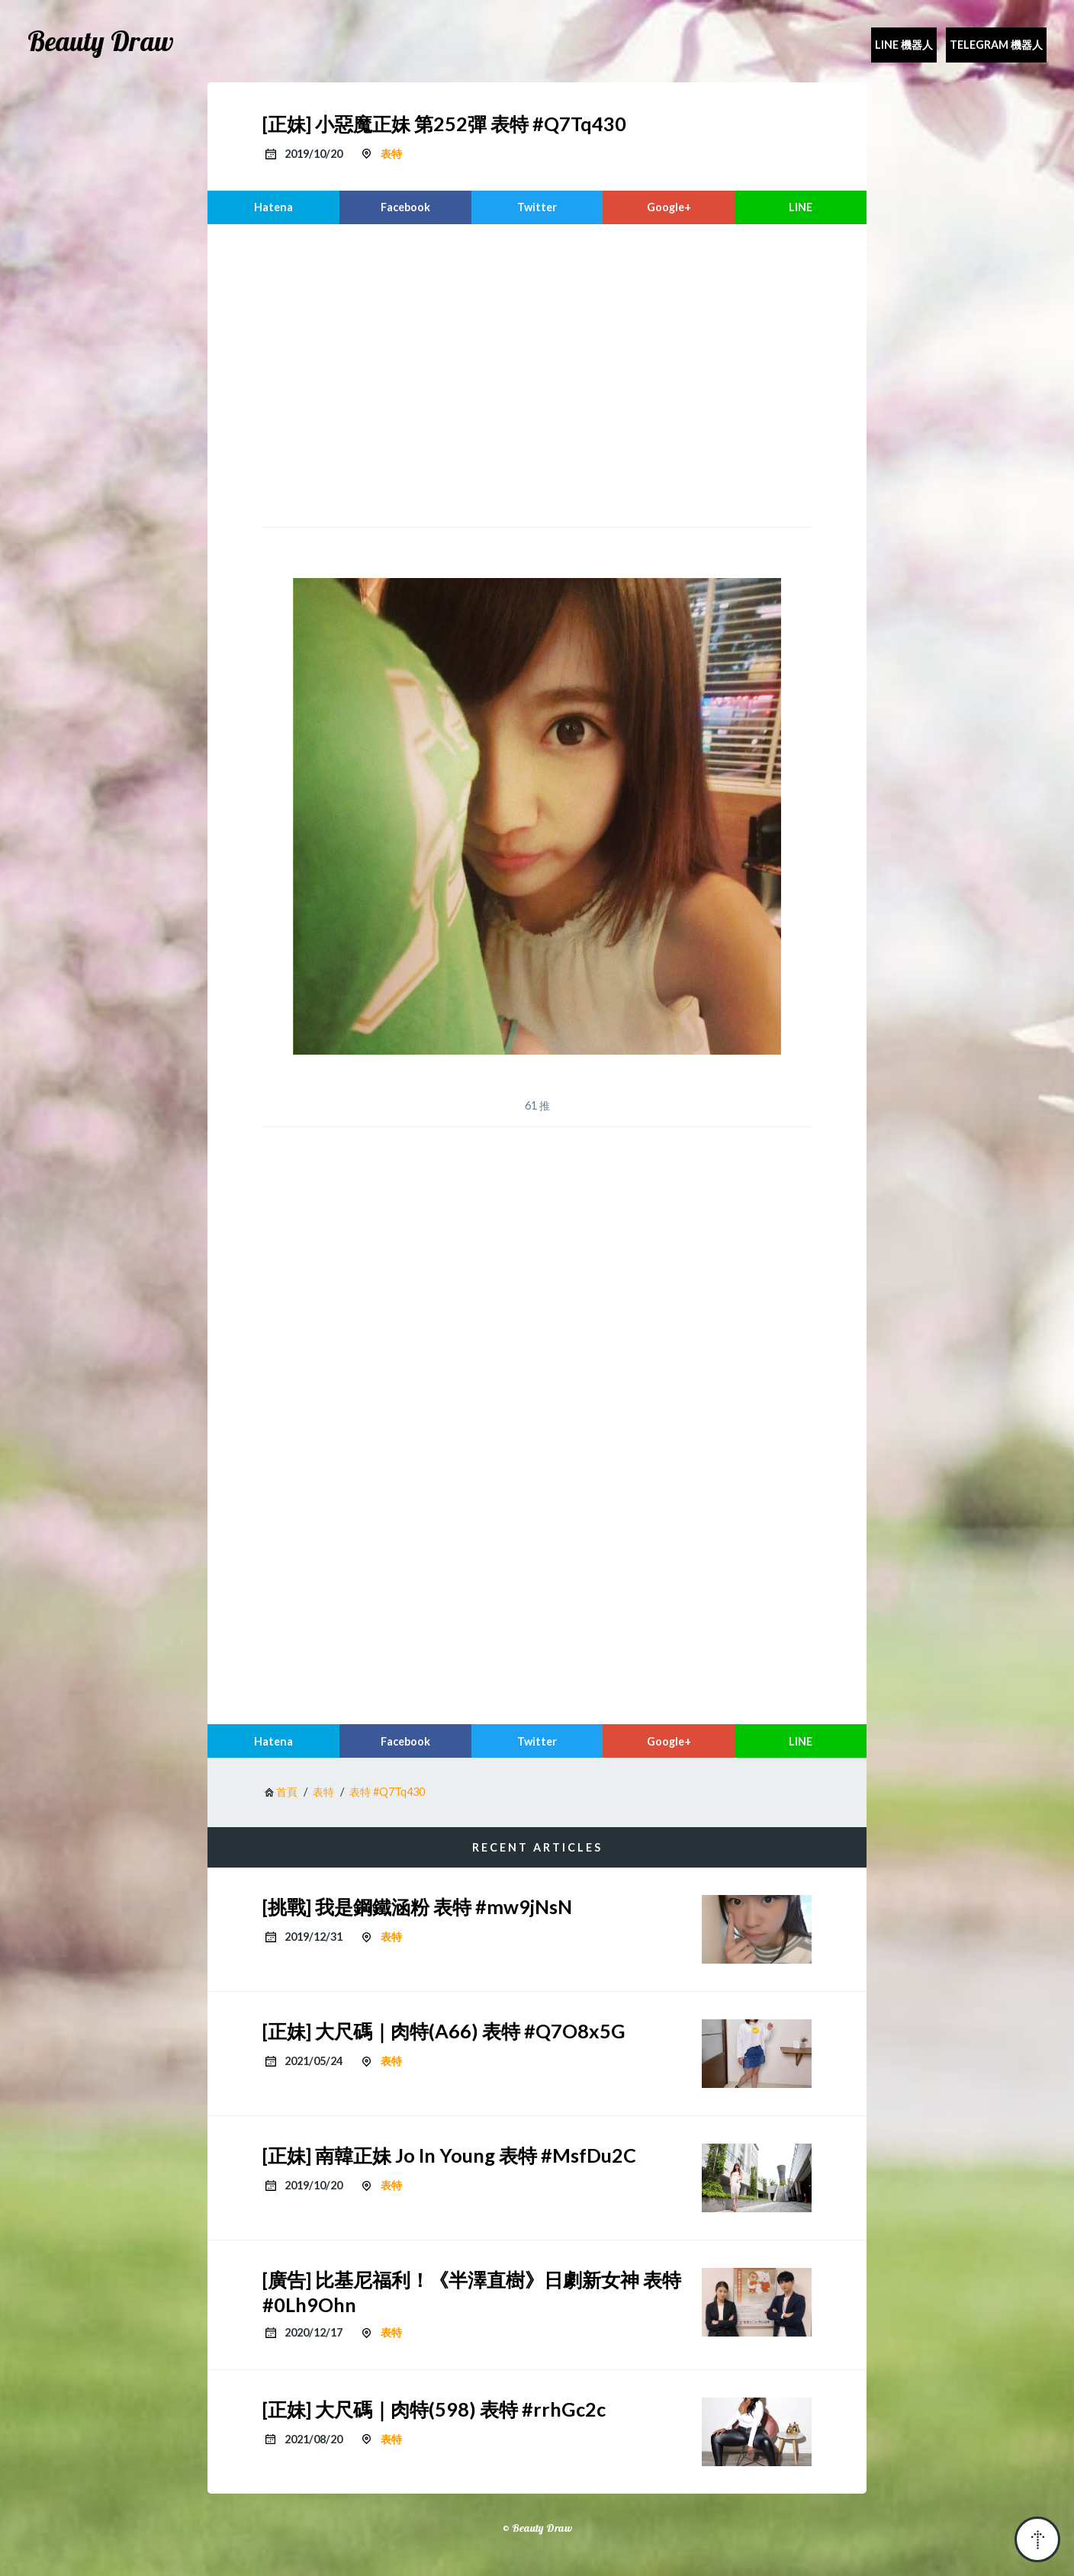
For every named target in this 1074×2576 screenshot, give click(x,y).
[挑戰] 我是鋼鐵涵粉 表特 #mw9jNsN (417, 1906)
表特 (391, 153)
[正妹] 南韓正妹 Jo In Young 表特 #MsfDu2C (449, 2155)
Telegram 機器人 (996, 44)
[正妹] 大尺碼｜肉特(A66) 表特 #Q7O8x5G (443, 2030)
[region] (537, 374)
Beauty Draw (100, 41)
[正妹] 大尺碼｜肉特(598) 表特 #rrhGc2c (434, 2409)
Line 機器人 (904, 44)
